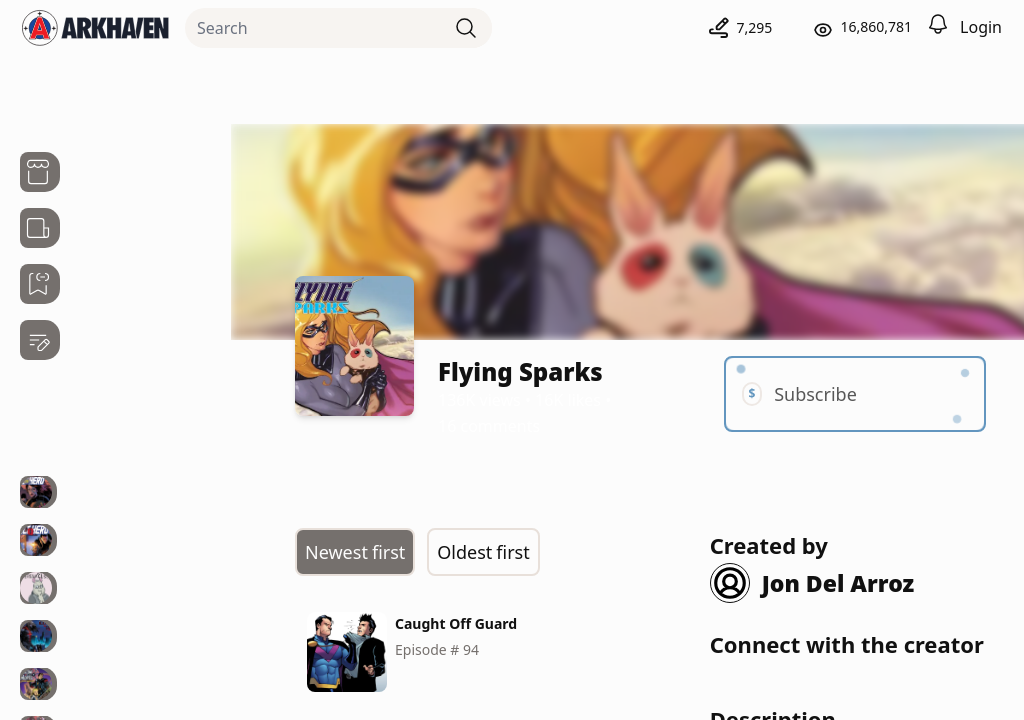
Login (981, 27)
